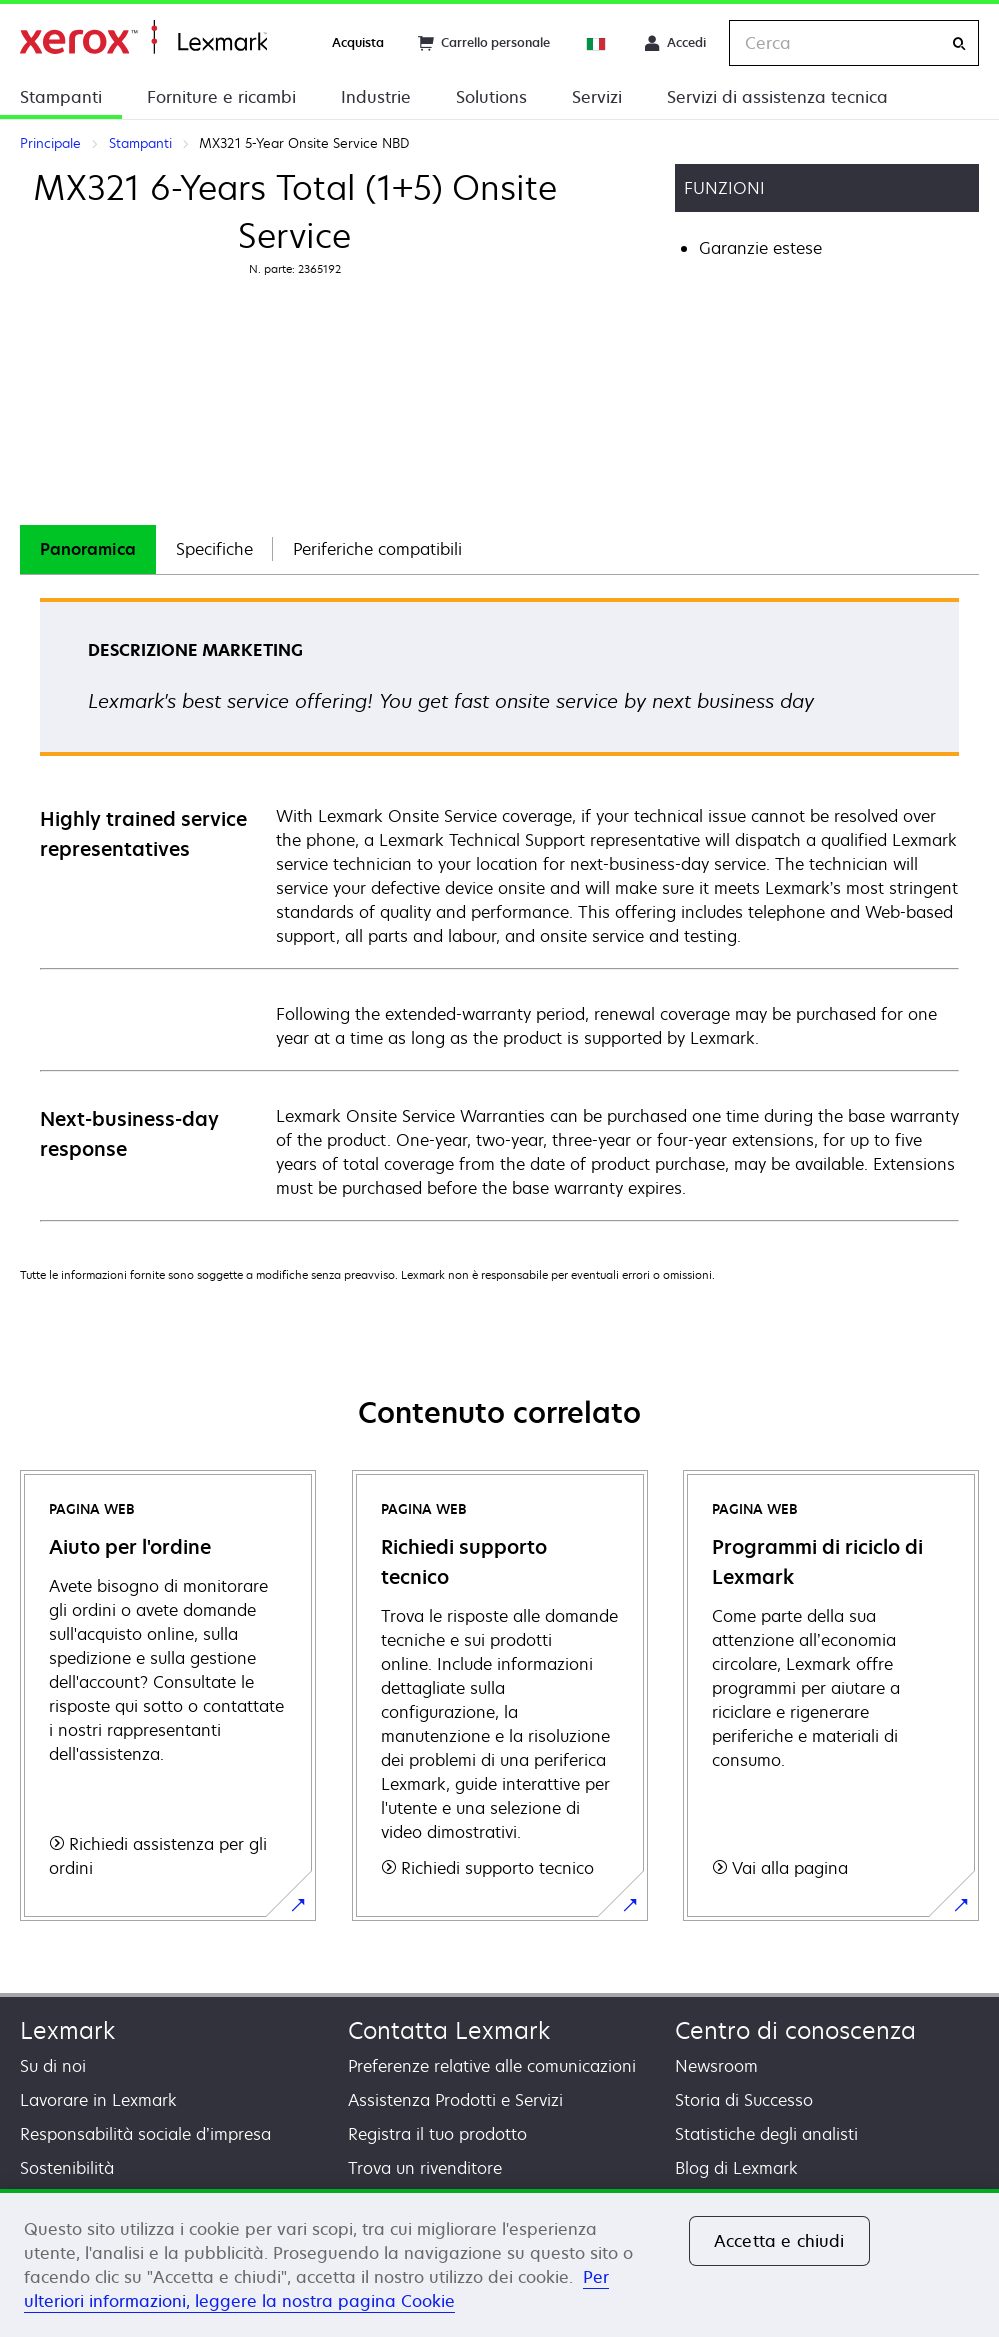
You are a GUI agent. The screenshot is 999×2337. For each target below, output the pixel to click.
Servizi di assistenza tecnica (777, 97)
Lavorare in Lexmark (98, 2100)
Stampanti (61, 97)
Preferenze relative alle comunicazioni (492, 2066)
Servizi (597, 97)
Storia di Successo (744, 2100)
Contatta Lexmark (449, 2030)
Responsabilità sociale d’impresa (145, 2134)
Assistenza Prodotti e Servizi (455, 2100)
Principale (143, 37)
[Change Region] (597, 43)
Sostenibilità (67, 2168)
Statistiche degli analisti (766, 2134)
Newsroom (716, 2066)
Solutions (491, 97)
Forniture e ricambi (221, 97)
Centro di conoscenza (795, 2030)
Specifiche (214, 549)
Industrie (376, 97)
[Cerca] (959, 43)
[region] (499, 2263)
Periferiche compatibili (377, 549)
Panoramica (88, 549)
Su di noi (53, 2066)
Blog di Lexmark (736, 2168)
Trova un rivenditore (425, 2168)
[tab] (88, 549)
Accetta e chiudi (779, 2241)
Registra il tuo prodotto (437, 2134)
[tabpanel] (499, 908)
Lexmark (67, 2030)
